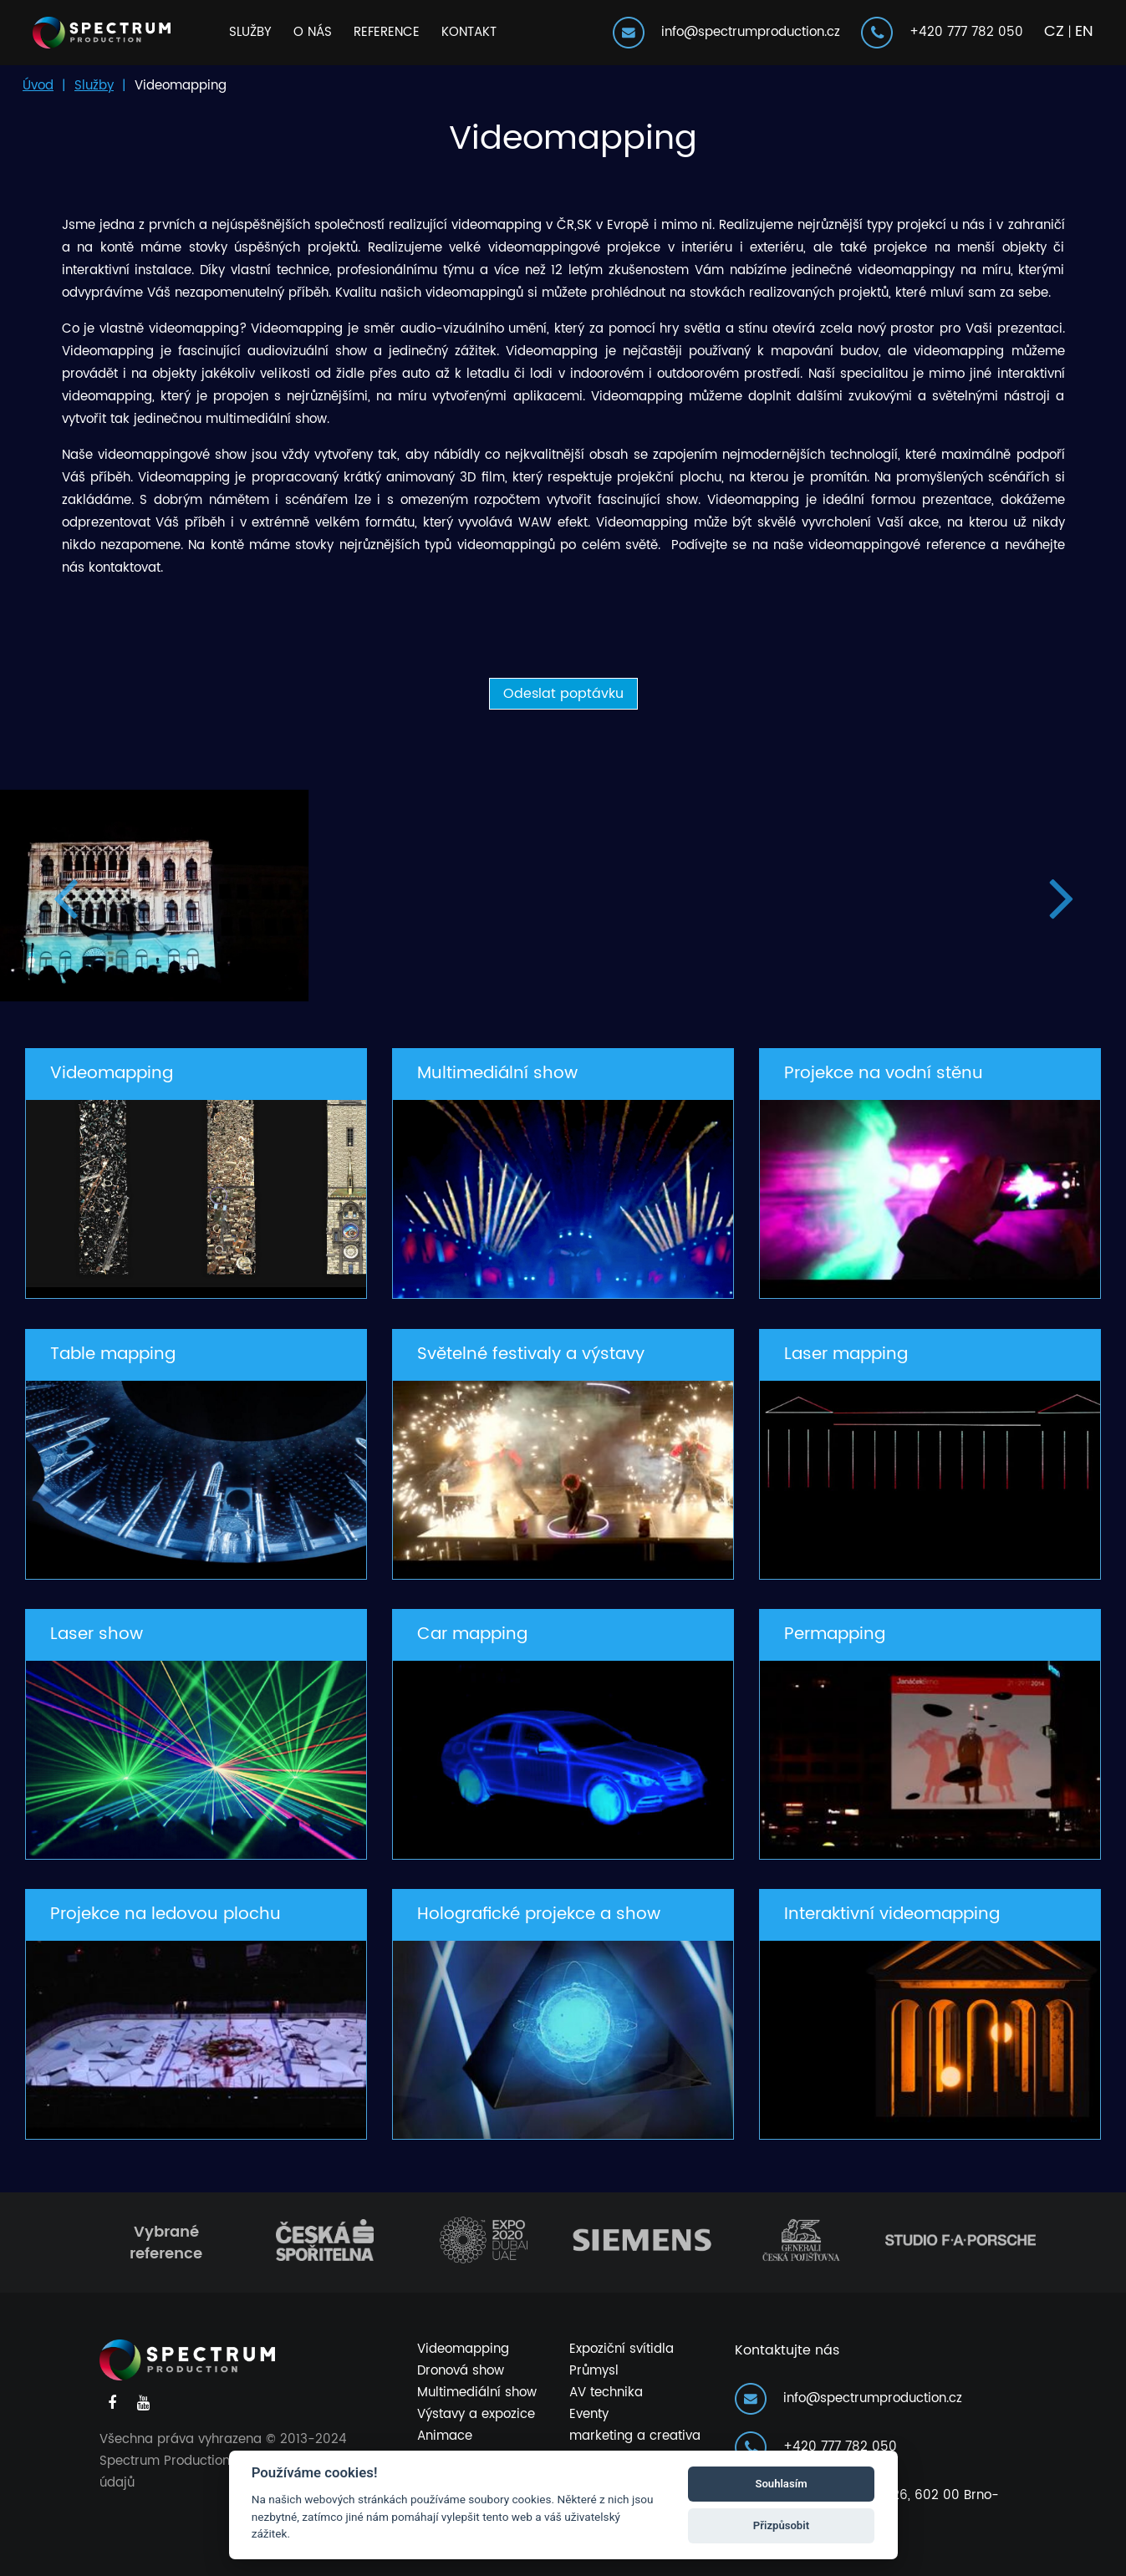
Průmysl (594, 2370)
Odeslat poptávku (563, 694)
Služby (250, 32)
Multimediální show (477, 2392)
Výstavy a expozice (476, 2414)
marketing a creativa (635, 2436)
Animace (444, 2436)
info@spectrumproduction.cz (728, 32)
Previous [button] (64, 895)
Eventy (589, 2414)
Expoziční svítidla (621, 2349)
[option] (563, 895)
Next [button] (1061, 895)
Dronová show (460, 2370)
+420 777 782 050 (944, 32)
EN (1084, 31)
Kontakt (469, 32)
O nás (312, 32)
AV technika (606, 2392)
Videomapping (463, 2349)
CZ (1054, 31)
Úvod (38, 85)
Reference (387, 32)
